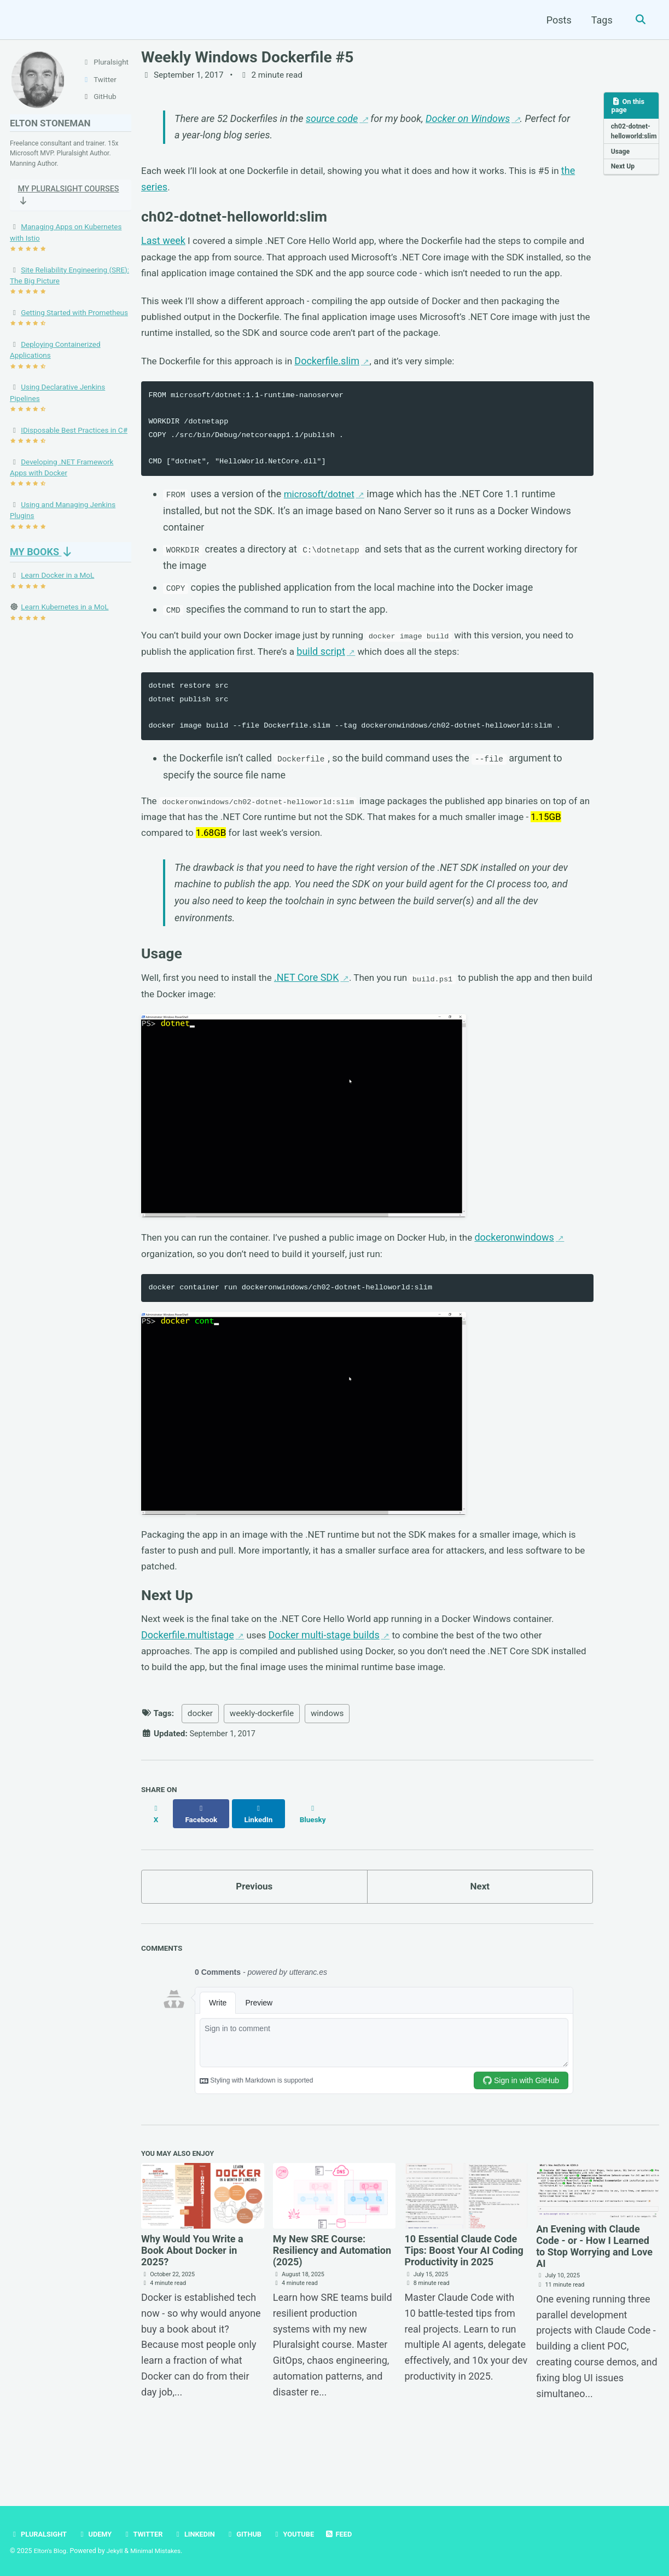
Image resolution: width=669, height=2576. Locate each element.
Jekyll (117, 2551)
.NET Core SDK (314, 1014)
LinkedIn (201, 2534)
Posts (557, 20)
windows (327, 1762)
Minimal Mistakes (159, 2551)
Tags (600, 20)
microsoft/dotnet (321, 522)
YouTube (303, 2534)
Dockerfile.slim (336, 388)
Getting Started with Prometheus (74, 323)
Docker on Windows (468, 119)
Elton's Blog (51, 2551)
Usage (621, 163)
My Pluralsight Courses (51, 205)
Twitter (148, 2534)
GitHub (252, 2534)
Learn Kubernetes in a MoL (64, 618)
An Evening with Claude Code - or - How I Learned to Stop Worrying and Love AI (594, 2289)
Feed (350, 2534)
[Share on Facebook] (203, 1857)
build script (341, 680)
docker (200, 1762)
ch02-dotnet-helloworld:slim (635, 138)
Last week (163, 245)
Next (479, 1927)
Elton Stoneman (52, 127)
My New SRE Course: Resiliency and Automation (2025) (332, 2293)
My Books (42, 563)
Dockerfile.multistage (187, 1682)
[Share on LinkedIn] (262, 1857)
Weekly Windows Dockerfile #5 (247, 57)
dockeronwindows (534, 1276)
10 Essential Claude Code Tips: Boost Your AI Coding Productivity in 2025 (464, 2293)
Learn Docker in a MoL (57, 586)
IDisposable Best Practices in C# (74, 441)
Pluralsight (39, 2534)
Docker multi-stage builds (325, 1682)
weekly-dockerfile (262, 1762)
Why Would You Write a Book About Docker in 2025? (192, 2293)
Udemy (98, 2534)
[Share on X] (156, 1857)
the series (162, 189)
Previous (254, 1927)
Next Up (624, 179)
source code (332, 119)
